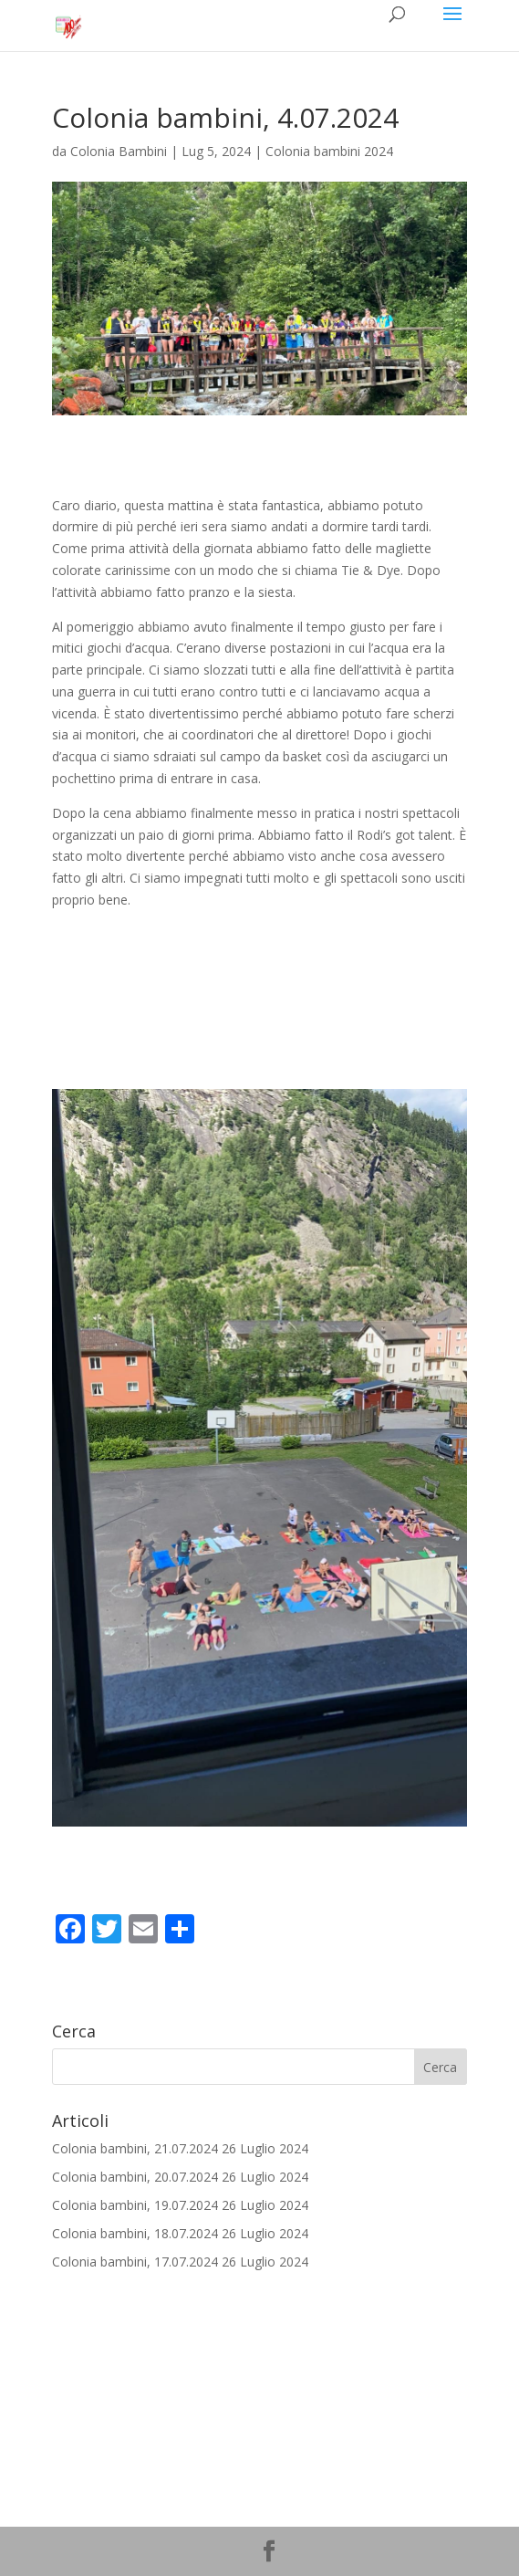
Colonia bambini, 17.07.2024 (135, 2261)
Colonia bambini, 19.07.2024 (135, 2205)
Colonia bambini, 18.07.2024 (135, 2233)
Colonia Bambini (118, 151)
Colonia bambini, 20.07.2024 (135, 2176)
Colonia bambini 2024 (329, 151)
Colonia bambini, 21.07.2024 (135, 2148)
